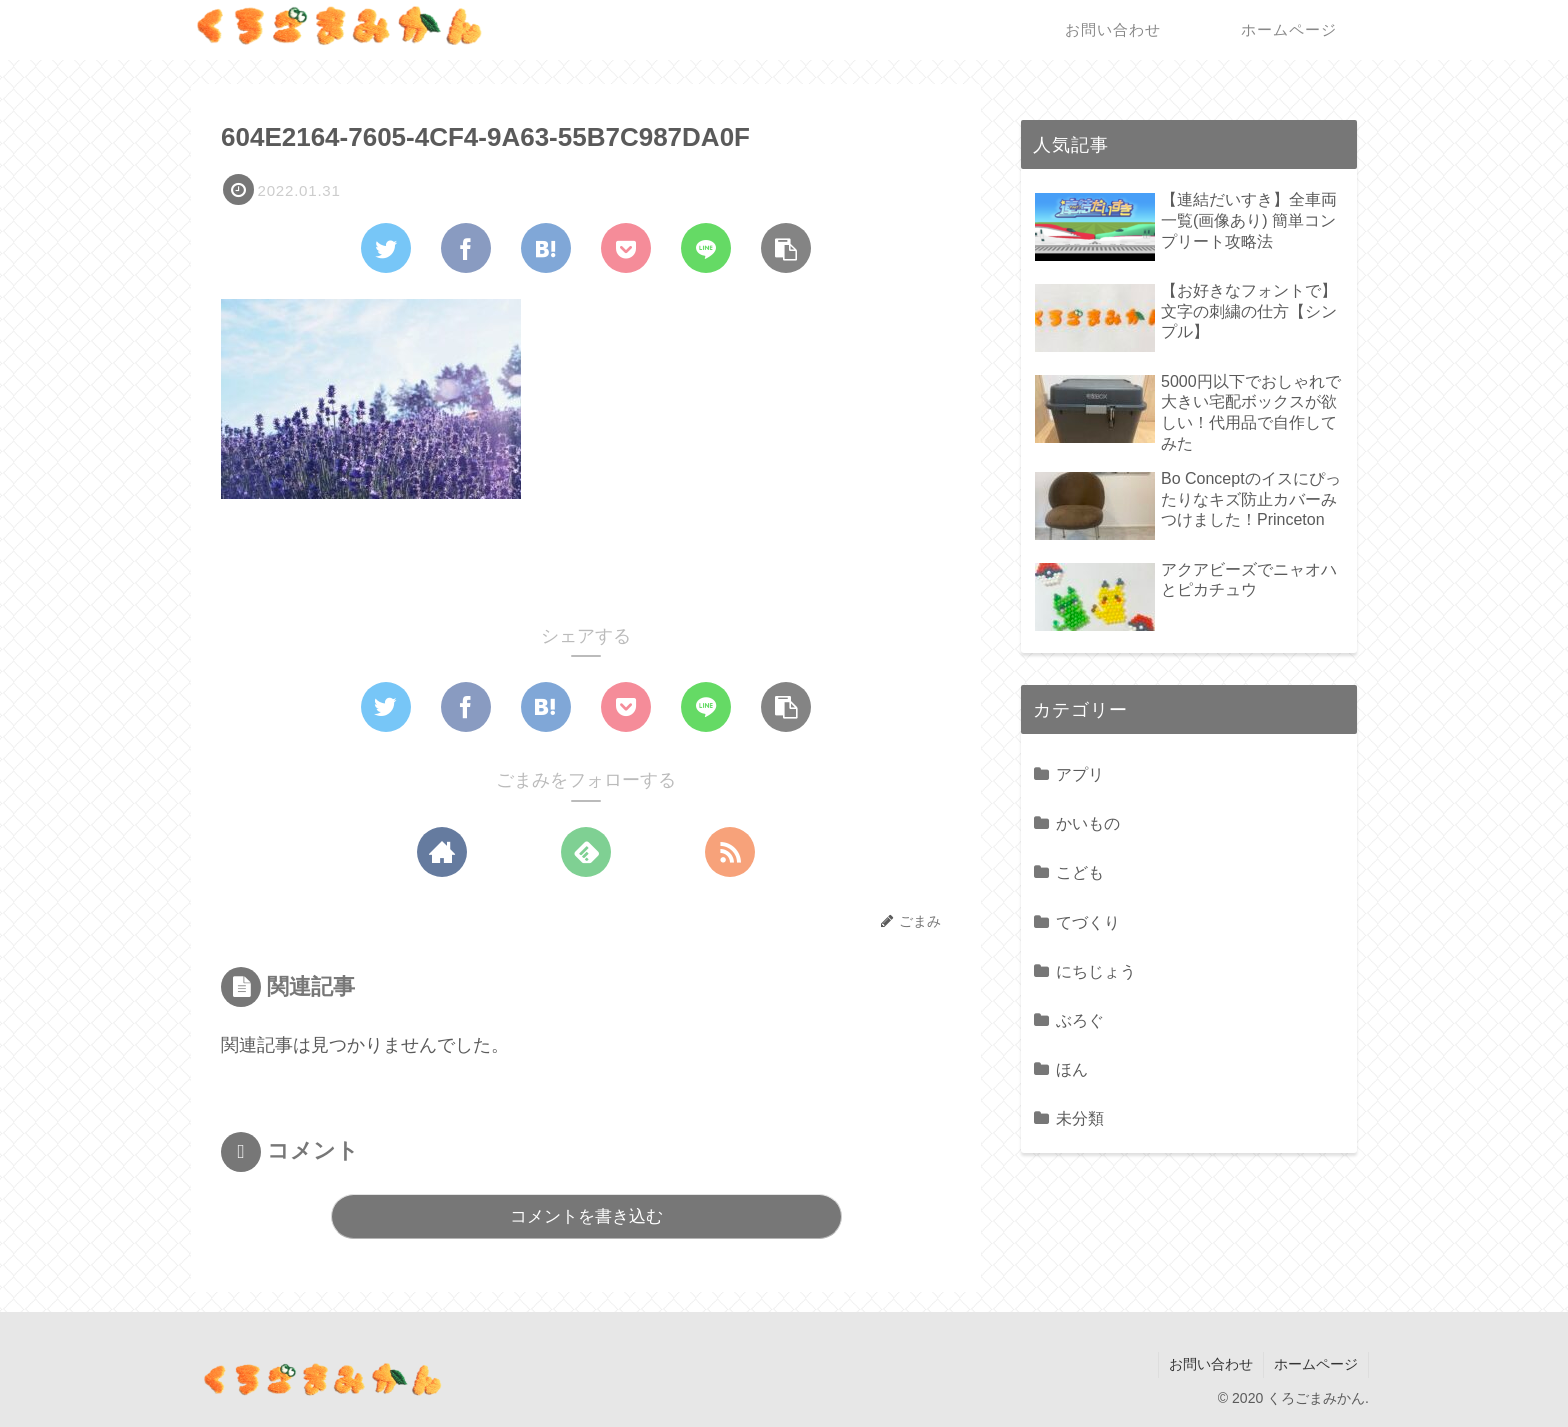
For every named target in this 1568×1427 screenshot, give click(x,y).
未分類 (1080, 1118)
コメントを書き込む (586, 1216)
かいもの (1088, 823)
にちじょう (1096, 971)
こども (1080, 872)
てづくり (1088, 922)
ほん (1072, 1069)
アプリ (1080, 774)
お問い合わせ (1211, 1364)
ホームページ (1316, 1364)
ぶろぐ (1080, 1020)
